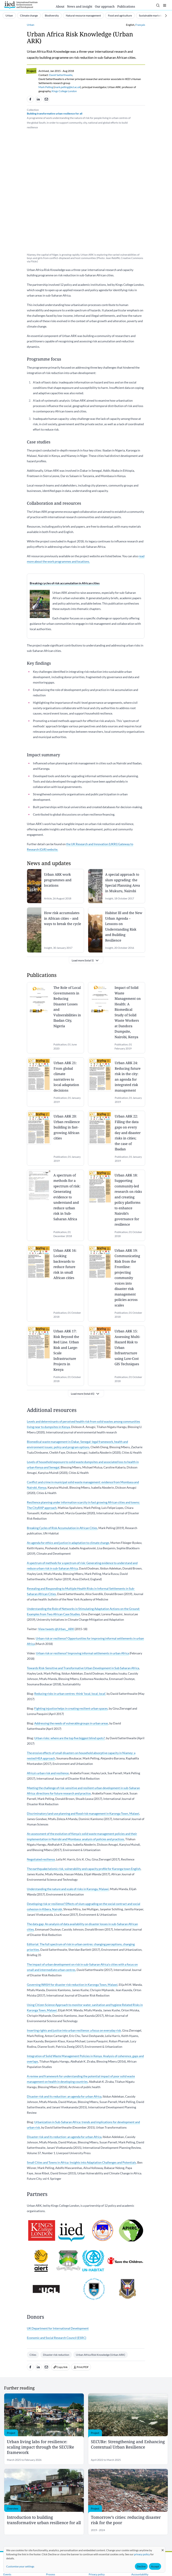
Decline (141, 2566)
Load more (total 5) (85, 908)
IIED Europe (138, 2530)
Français (140, 24)
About (60, 6)
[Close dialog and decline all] (162, 2548)
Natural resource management (83, 15)
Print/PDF (81, 2315)
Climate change (29, 15)
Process (50, 2522)
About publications (100, 2514)
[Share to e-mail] (46, 99)
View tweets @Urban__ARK (56, 1577)
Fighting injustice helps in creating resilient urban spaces (71, 1656)
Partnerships (53, 2518)
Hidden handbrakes (57, 2530)
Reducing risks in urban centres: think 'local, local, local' (69, 1642)
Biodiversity (52, 15)
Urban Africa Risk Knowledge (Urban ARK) (100, 2302)
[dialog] (84, 2559)
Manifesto (52, 2514)
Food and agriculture (120, 15)
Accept (155, 2566)
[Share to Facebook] (30, 99)
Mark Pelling (45, 87)
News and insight (79, 6)
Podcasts (8, 2530)
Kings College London (64, 91)
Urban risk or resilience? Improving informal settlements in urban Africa (82, 1601)
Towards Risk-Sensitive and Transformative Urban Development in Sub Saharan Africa (83, 1616)
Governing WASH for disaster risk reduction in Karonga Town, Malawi (72, 1933)
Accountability (139, 2522)
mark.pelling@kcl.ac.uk (67, 87)
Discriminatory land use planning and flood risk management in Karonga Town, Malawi (83, 1761)
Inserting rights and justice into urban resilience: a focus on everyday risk (74, 1978)
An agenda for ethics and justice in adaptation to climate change (68, 1491)
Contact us (137, 2514)
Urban (9, 15)
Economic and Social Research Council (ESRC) (56, 2286)
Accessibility (96, 2518)
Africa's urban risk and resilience (48, 1721)
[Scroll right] (166, 15)
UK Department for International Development (58, 2276)
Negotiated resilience (41, 1807)
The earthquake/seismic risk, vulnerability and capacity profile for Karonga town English (84, 1817)
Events (7, 2522)
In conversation (12, 2526)
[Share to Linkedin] (38, 99)
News (6, 2518)
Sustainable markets (150, 15)
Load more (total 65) (85, 1342)
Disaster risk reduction (56, 2302)
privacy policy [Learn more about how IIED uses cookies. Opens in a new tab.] (142, 2554)
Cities (33, 2302)
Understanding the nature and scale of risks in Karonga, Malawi (68, 1837)
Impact (50, 2526)
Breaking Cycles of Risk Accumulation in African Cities (62, 1476)
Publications (126, 6)
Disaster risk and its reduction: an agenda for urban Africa (64, 2044)
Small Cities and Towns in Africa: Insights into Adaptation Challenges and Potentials (81, 2110)
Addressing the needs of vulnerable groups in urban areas (71, 1671)
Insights (8, 2514)
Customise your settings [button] (20, 2566)
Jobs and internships (143, 2526)
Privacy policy (97, 2522)
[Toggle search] (158, 5)
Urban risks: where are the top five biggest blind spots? (69, 1686)
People (135, 2518)
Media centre (96, 2526)
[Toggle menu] (164, 5)
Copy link (60, 2315)
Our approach (105, 6)
